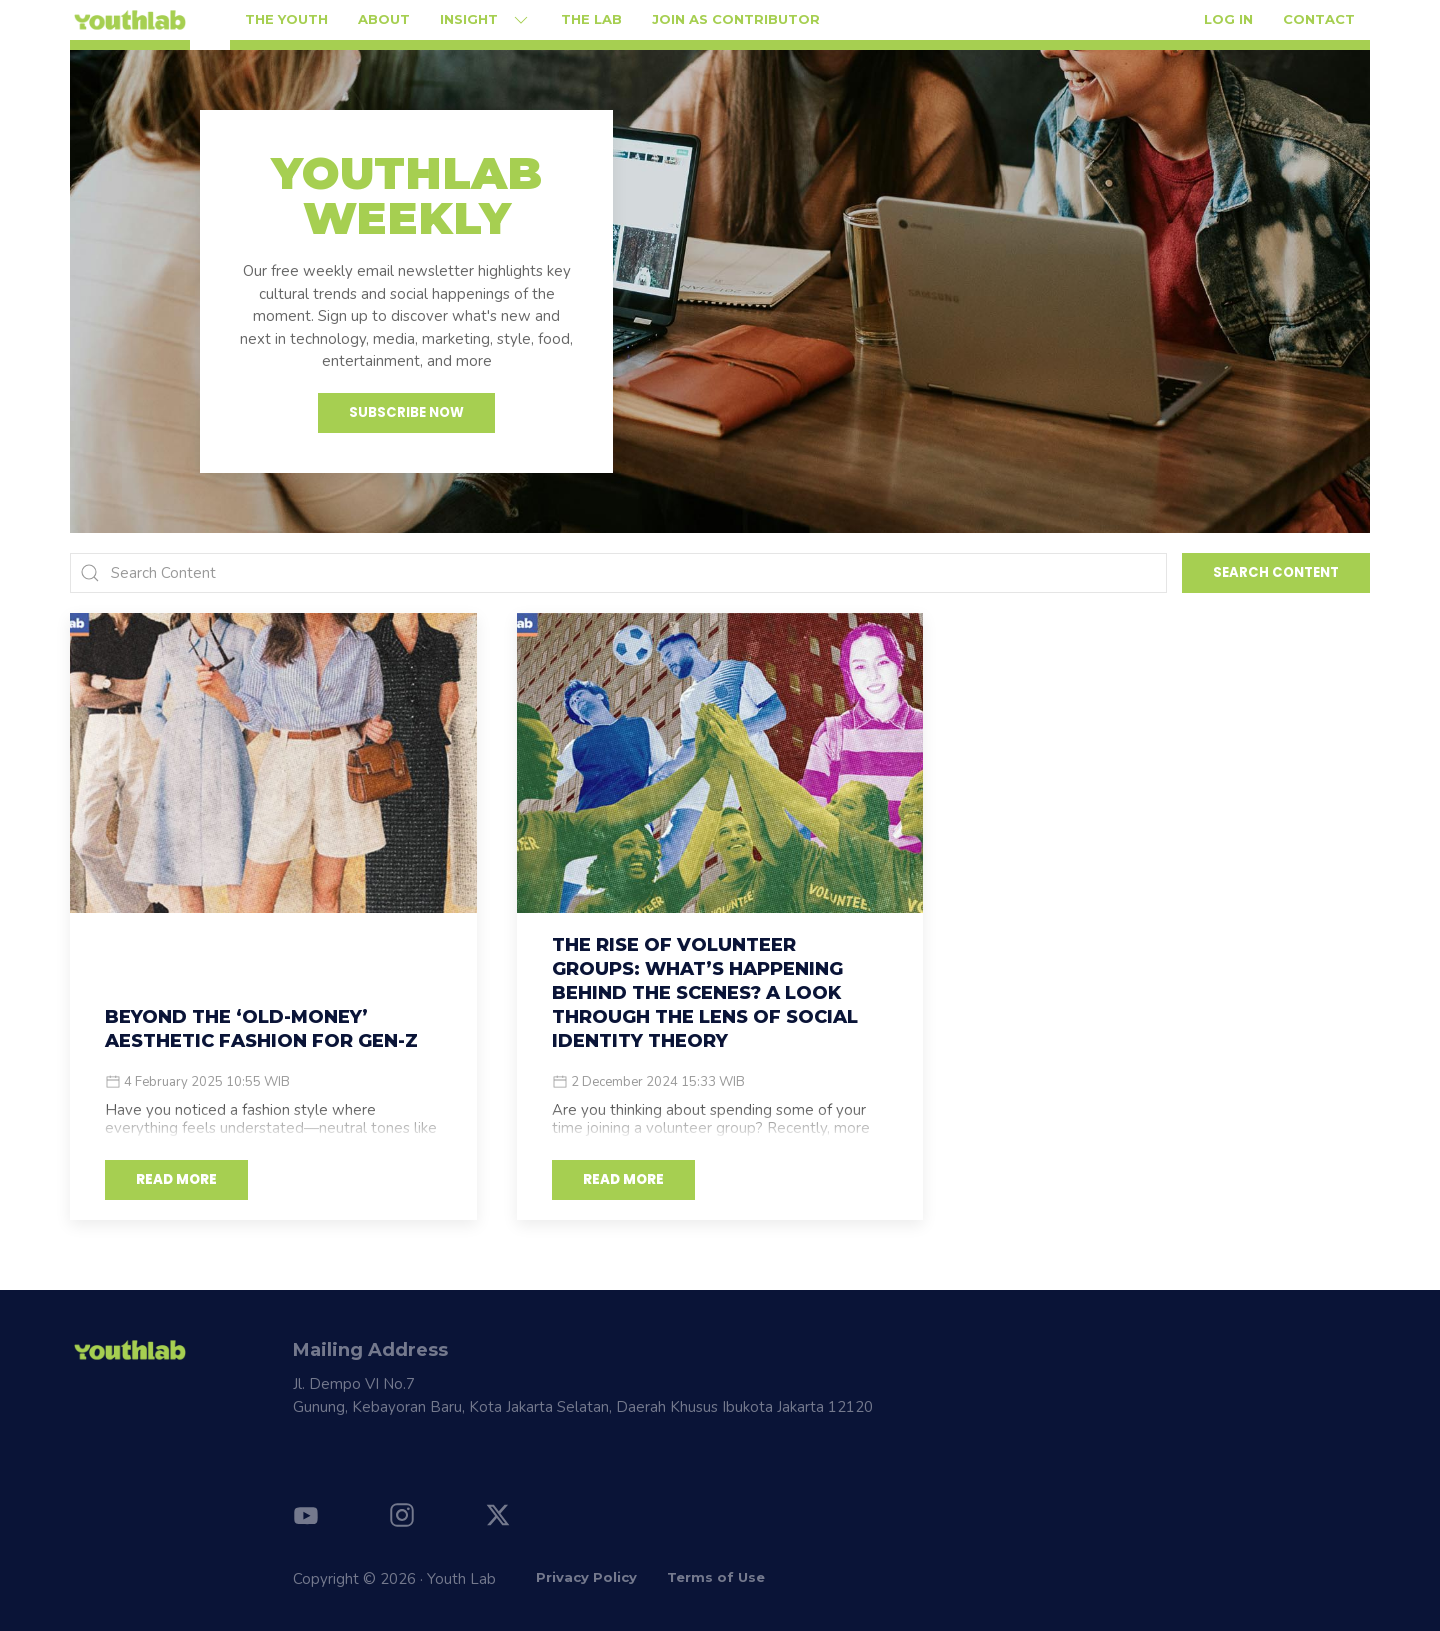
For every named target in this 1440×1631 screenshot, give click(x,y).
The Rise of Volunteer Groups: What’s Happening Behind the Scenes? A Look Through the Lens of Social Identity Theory (705, 993)
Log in (1228, 19)
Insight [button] (485, 20)
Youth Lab (461, 1579)
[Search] (618, 573)
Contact (1319, 19)
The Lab (591, 19)
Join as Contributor (736, 19)
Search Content (1276, 572)
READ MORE (176, 1179)
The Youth (286, 19)
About (384, 19)
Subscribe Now (406, 412)
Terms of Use (716, 1577)
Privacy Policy (586, 1577)
